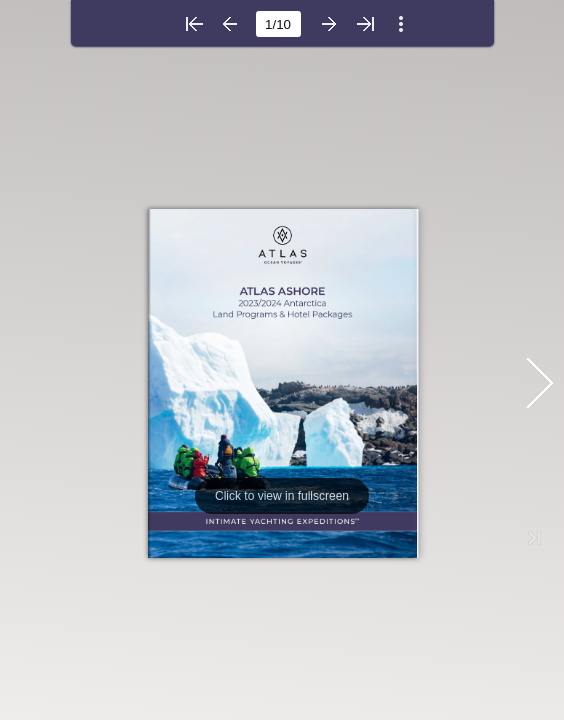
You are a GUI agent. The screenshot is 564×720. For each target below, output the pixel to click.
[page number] (278, 24)
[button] (194, 24)
